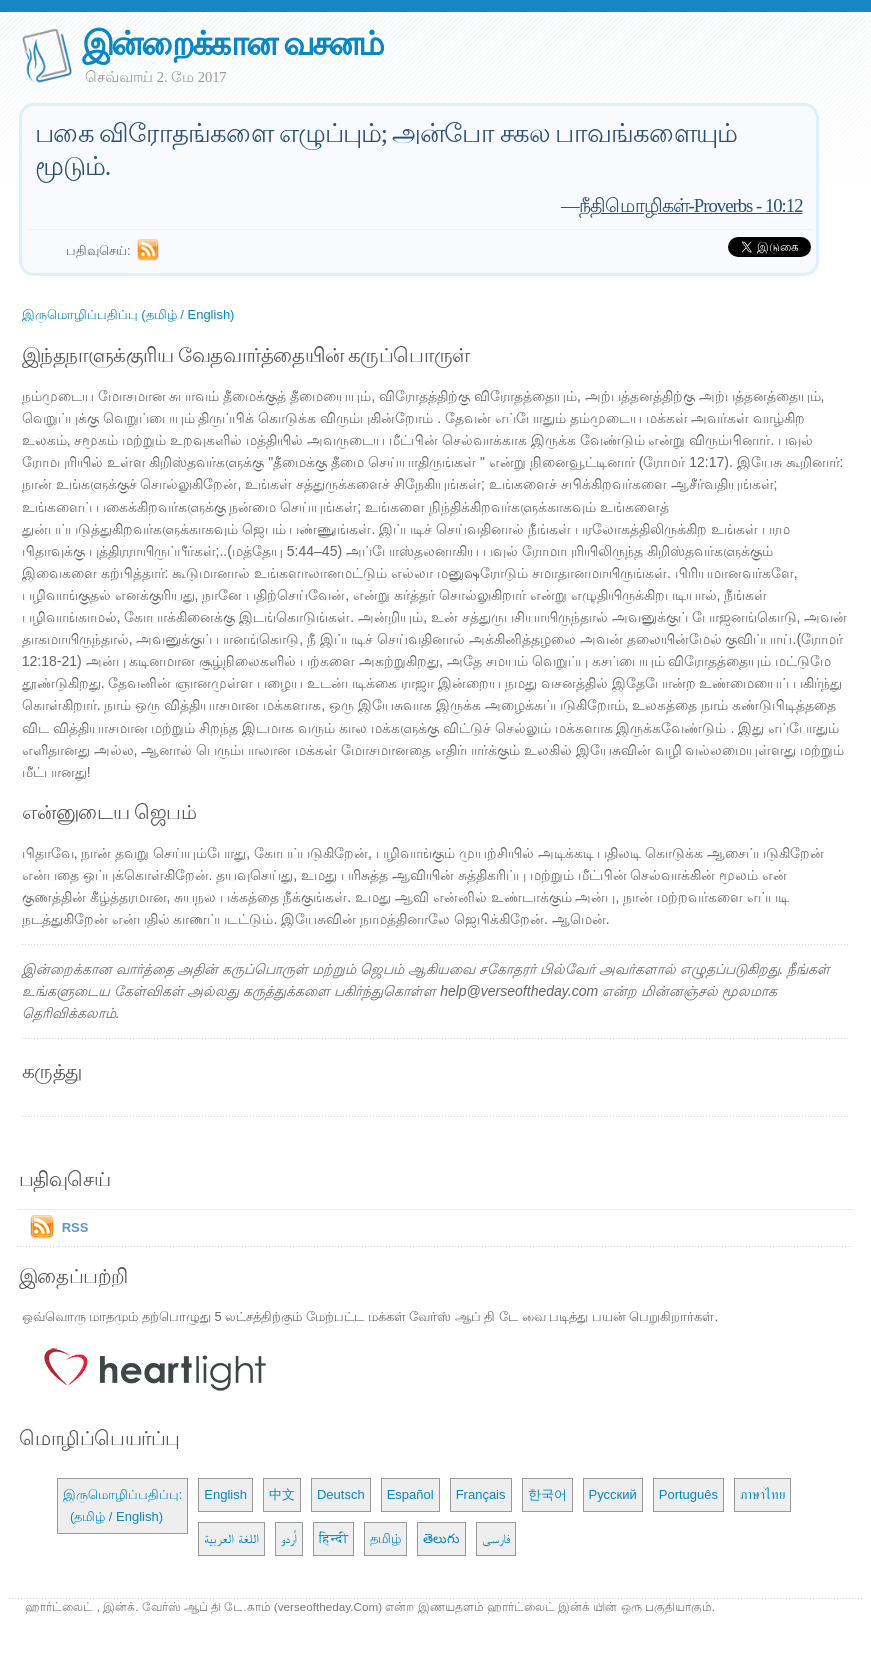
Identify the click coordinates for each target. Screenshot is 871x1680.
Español (410, 1494)
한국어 (547, 1494)
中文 (282, 1494)
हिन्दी (333, 1538)
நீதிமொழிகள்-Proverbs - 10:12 (691, 205)
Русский (613, 1494)
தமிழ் (385, 1538)
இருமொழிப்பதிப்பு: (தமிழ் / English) (123, 1505)
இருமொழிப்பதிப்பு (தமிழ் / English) (128, 314)
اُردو (289, 1538)
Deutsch (341, 1494)
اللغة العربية (231, 1538)
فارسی (496, 1538)
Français (481, 1494)
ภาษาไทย (762, 1494)
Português (688, 1494)
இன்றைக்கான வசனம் (232, 43)
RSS (75, 1227)
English (225, 1494)
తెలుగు (441, 1538)
